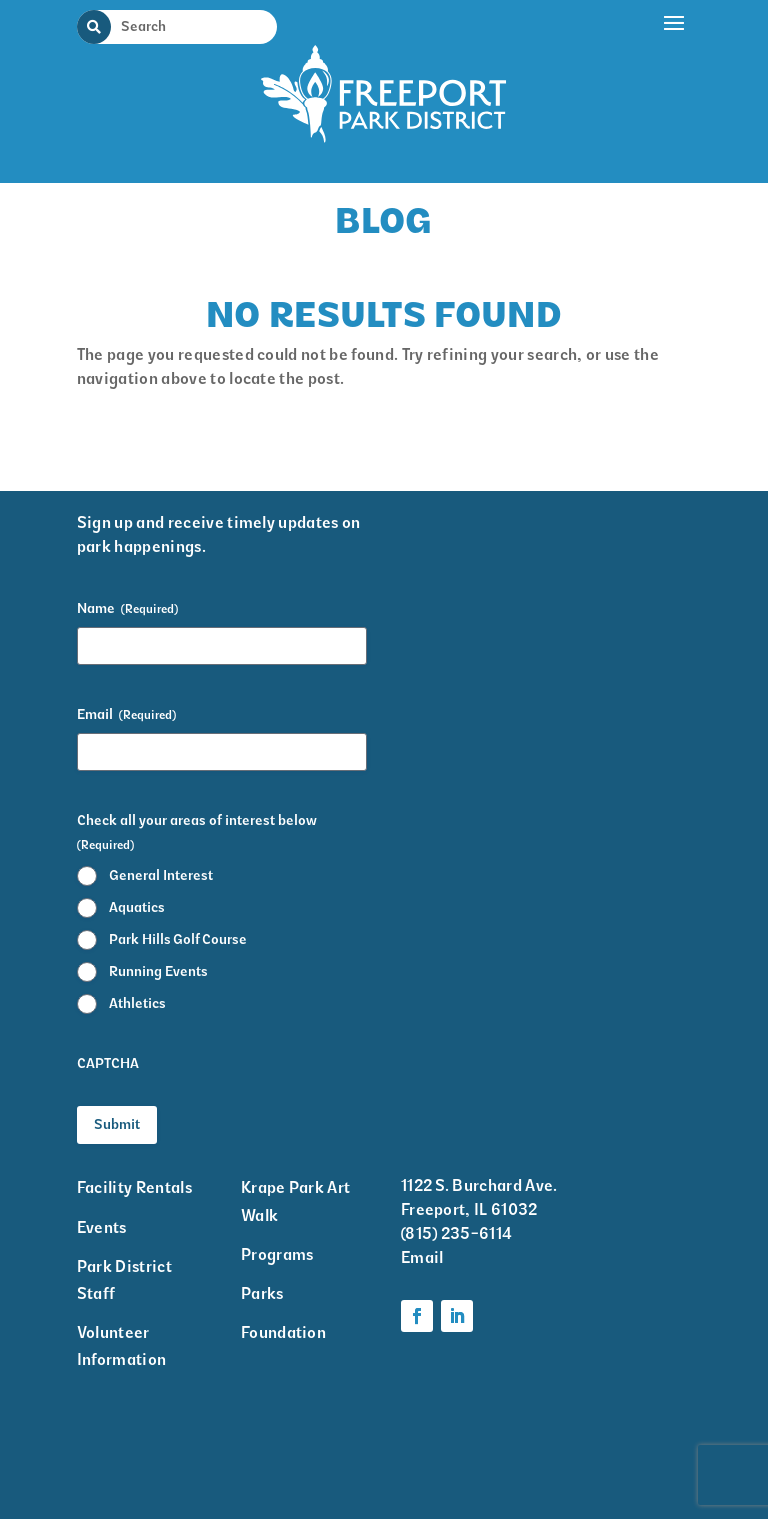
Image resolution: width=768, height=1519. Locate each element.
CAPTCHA (108, 1063)
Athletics (137, 1003)
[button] (675, 87)
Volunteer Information (122, 1346)
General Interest (161, 875)
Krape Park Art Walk (295, 1201)
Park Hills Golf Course (178, 939)
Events (102, 1227)
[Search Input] (189, 26)
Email (126, 715)
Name (127, 609)
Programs (277, 1254)
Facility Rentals (134, 1187)
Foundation (283, 1332)
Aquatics (137, 907)
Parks (262, 1293)
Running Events (158, 971)
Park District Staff (124, 1280)
